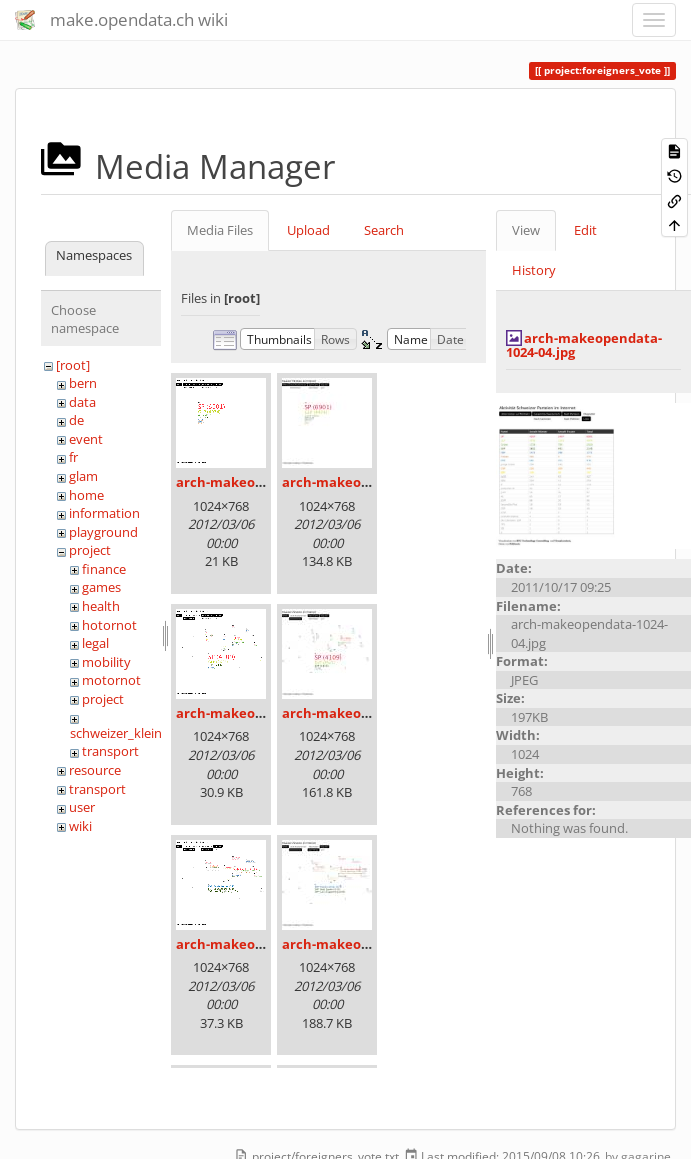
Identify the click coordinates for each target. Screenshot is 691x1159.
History (534, 270)
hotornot (109, 625)
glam (83, 476)
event (86, 439)
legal (95, 643)
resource (95, 770)
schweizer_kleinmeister (138, 733)
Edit (585, 230)
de (76, 420)
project (90, 550)
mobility (106, 662)
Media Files (220, 230)
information (104, 513)
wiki (80, 826)
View (526, 230)
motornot (111, 680)
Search (384, 230)
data (82, 402)
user (82, 807)
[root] (73, 365)
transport (110, 751)
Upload (308, 230)
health (101, 606)
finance (104, 569)
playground (103, 532)
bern (83, 383)
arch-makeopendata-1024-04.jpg (584, 345)
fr (73, 457)
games (101, 587)
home (86, 495)
